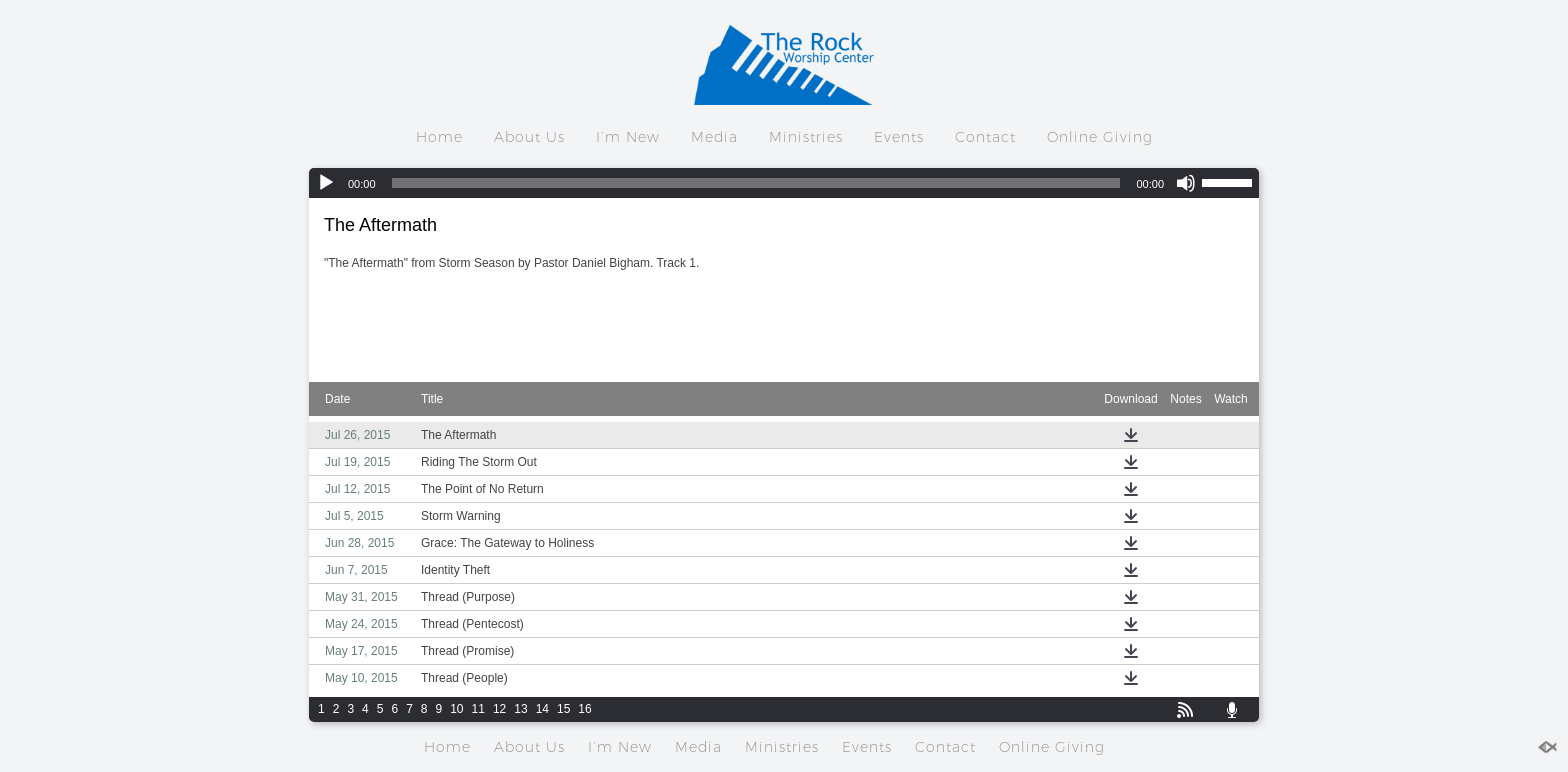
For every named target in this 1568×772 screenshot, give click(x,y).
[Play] (326, 183)
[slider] (756, 183)
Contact (985, 137)
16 (584, 709)
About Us (529, 137)
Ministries (806, 137)
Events (899, 137)
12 (499, 709)
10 (456, 709)
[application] (784, 183)
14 (542, 709)
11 (478, 709)
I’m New (628, 137)
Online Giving (1100, 137)
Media (714, 137)
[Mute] (1186, 183)
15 (563, 709)
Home (439, 137)
